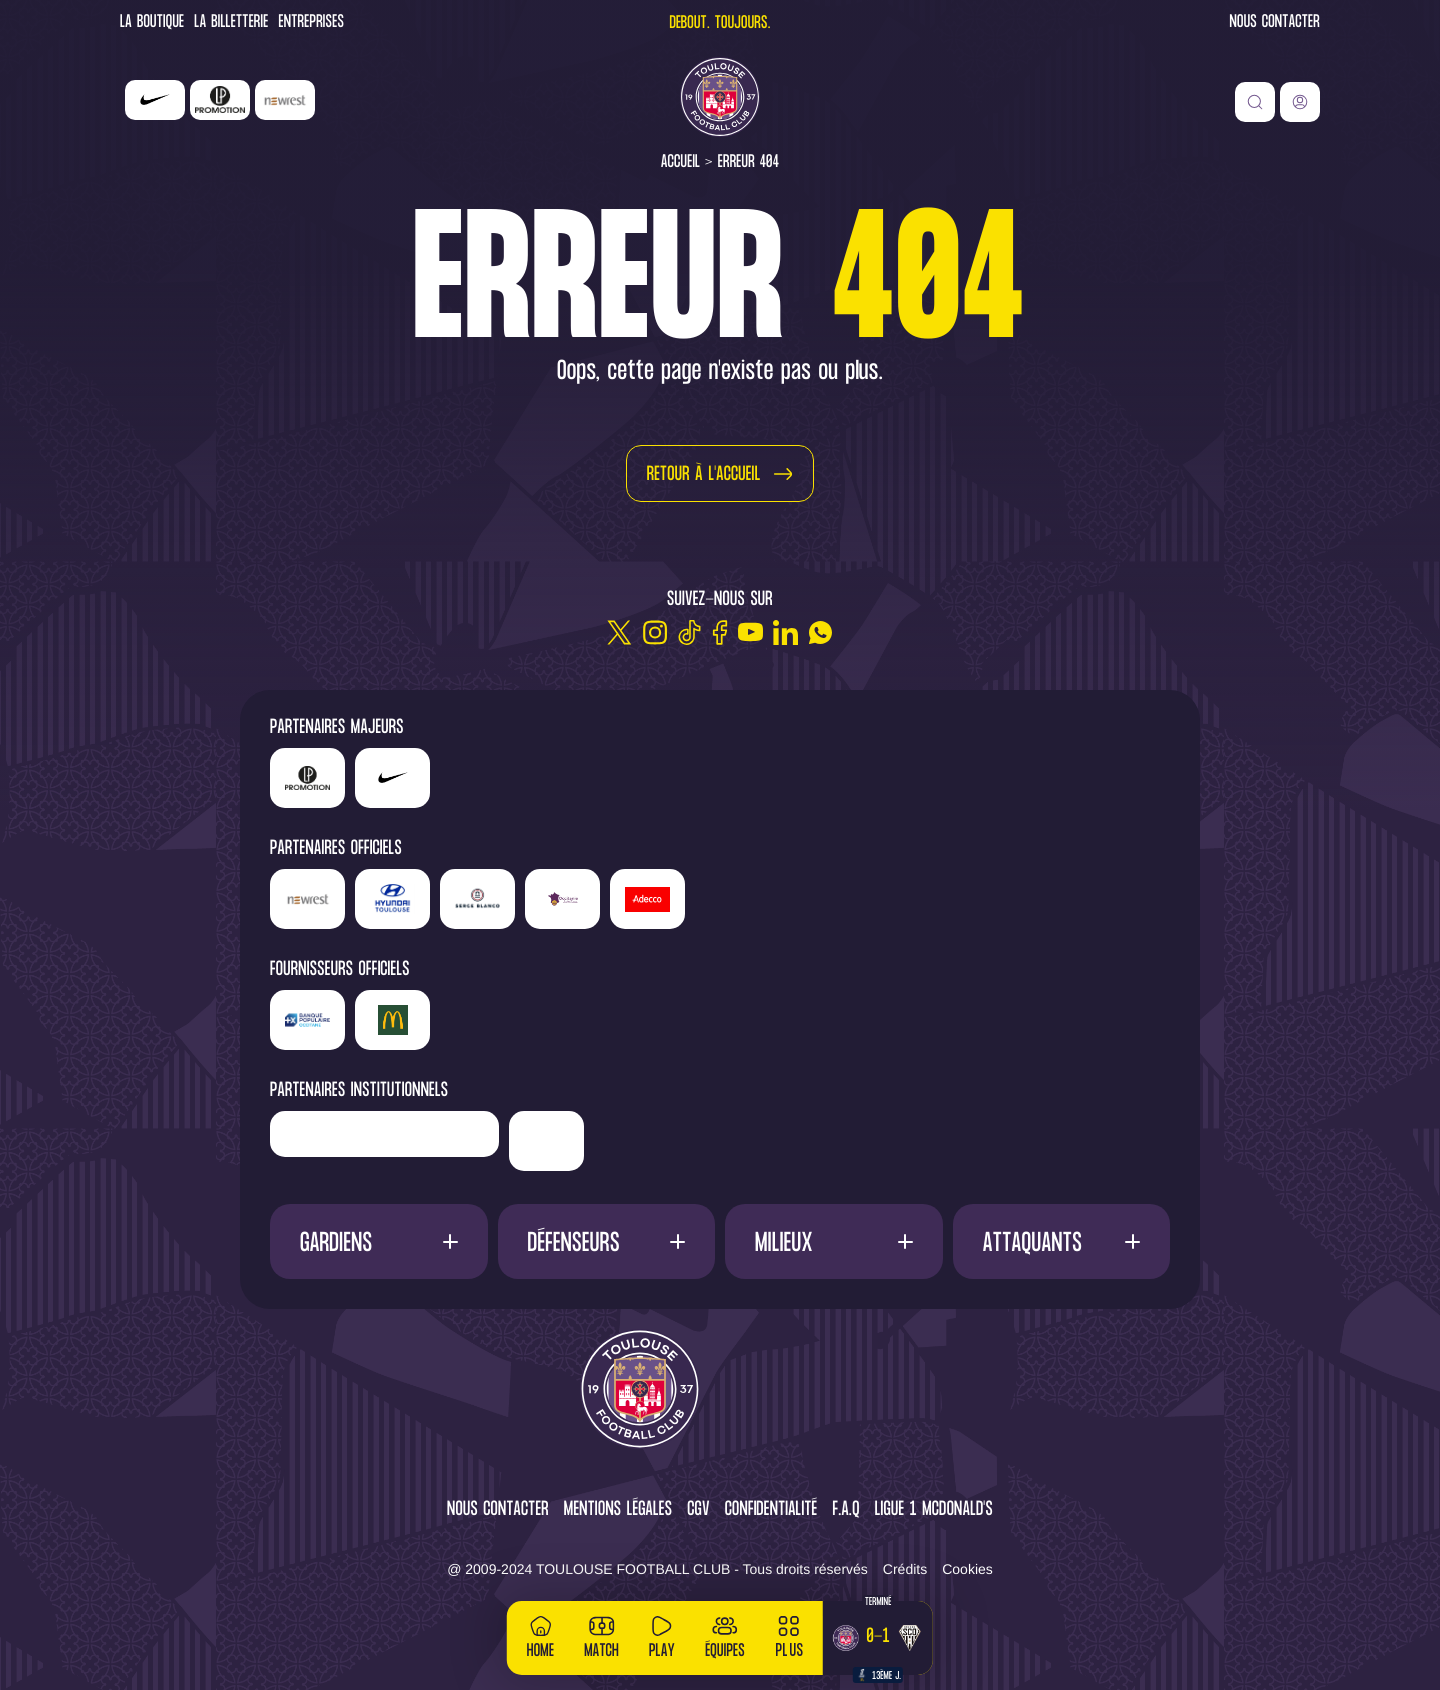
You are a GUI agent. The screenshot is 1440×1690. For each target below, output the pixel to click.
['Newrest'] (285, 100)
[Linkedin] (785, 632)
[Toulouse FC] (720, 97)
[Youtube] (750, 632)
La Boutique (152, 23)
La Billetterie (231, 23)
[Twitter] (619, 632)
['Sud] (562, 899)
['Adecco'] (647, 899)
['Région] (384, 1134)
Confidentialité (771, 1510)
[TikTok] (689, 632)
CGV (698, 1510)
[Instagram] (654, 632)
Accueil (681, 162)
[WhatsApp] (820, 632)
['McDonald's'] (392, 1020)
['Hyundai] (392, 899)
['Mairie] (546, 1141)
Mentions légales (618, 1510)
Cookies (967, 1569)
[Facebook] (720, 632)
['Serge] (477, 899)
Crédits (905, 1569)
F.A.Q (845, 1510)
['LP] (220, 100)
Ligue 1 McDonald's (934, 1510)
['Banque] (307, 1020)
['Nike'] (155, 100)
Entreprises (312, 23)
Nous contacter (1275, 23)
